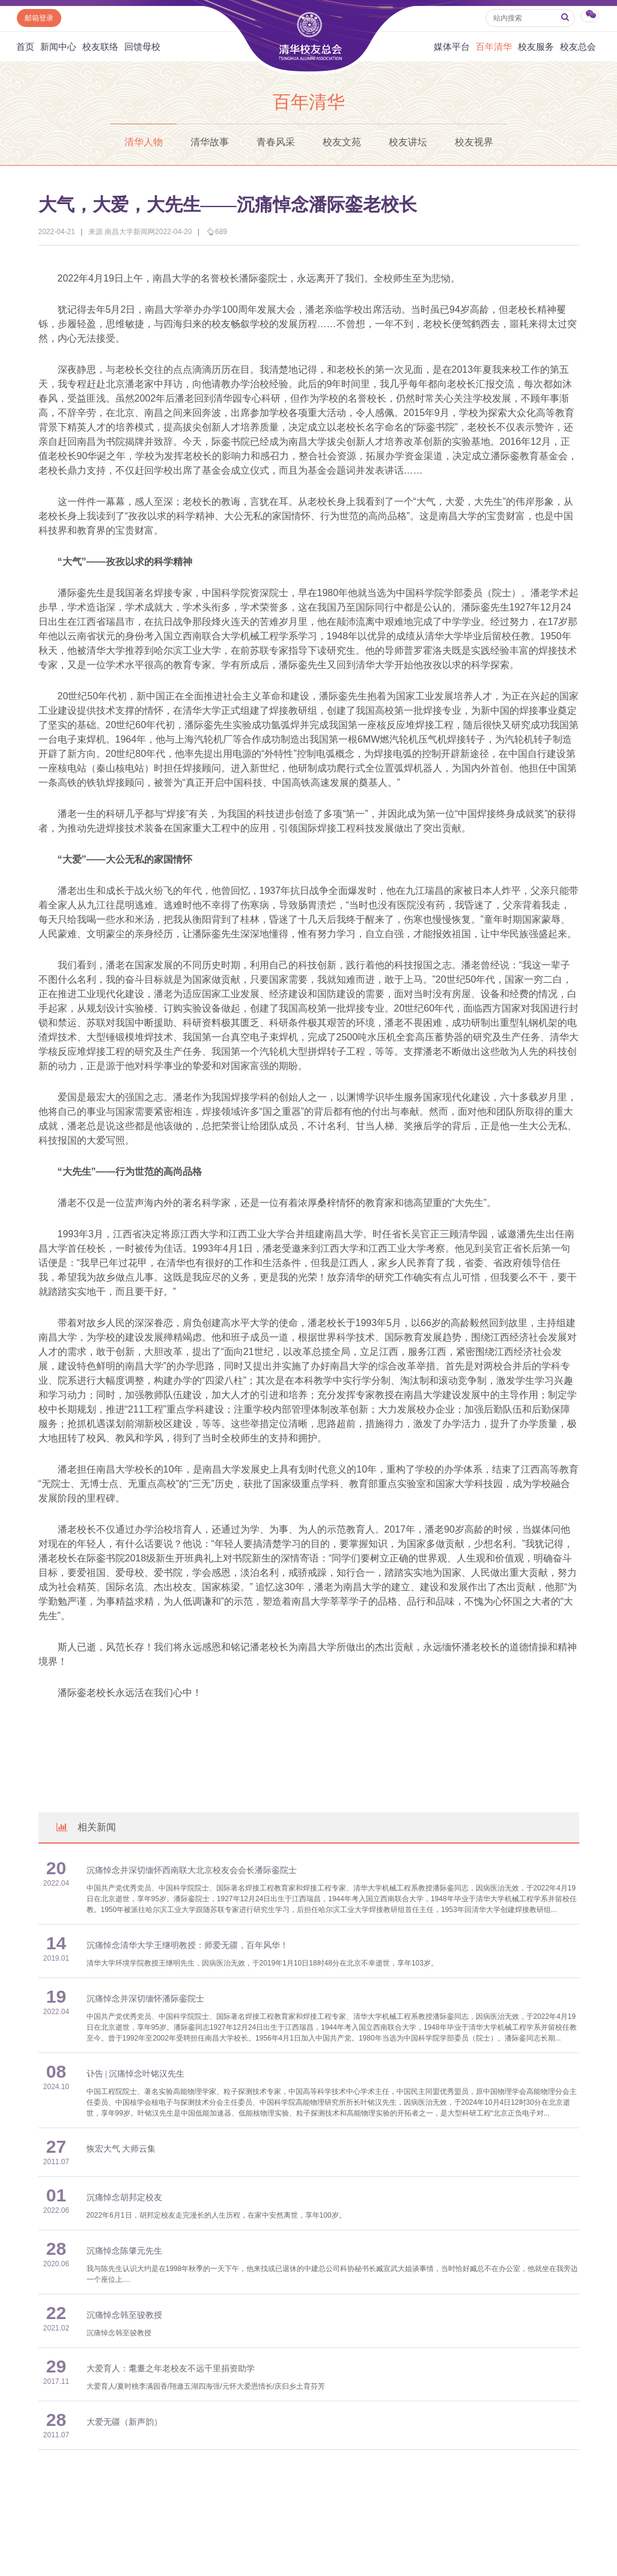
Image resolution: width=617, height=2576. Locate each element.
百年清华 (494, 46)
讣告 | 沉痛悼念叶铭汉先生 (136, 2073)
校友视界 (474, 142)
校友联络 (100, 46)
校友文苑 (342, 142)
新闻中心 (58, 46)
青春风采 (276, 142)
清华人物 (143, 142)
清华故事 (209, 142)
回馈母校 (142, 46)
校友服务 (536, 46)
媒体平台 (452, 46)
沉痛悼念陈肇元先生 (124, 2250)
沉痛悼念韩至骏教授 (124, 2315)
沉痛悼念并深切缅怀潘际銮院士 (145, 1998)
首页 (25, 46)
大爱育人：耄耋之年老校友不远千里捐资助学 (171, 2368)
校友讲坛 (408, 142)
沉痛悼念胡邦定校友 (124, 2197)
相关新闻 (85, 1827)
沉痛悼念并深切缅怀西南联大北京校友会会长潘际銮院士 (192, 1870)
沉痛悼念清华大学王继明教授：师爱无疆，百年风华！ (187, 1945)
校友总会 (578, 46)
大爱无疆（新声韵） (124, 2422)
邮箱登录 (39, 18)
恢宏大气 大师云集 (121, 2148)
